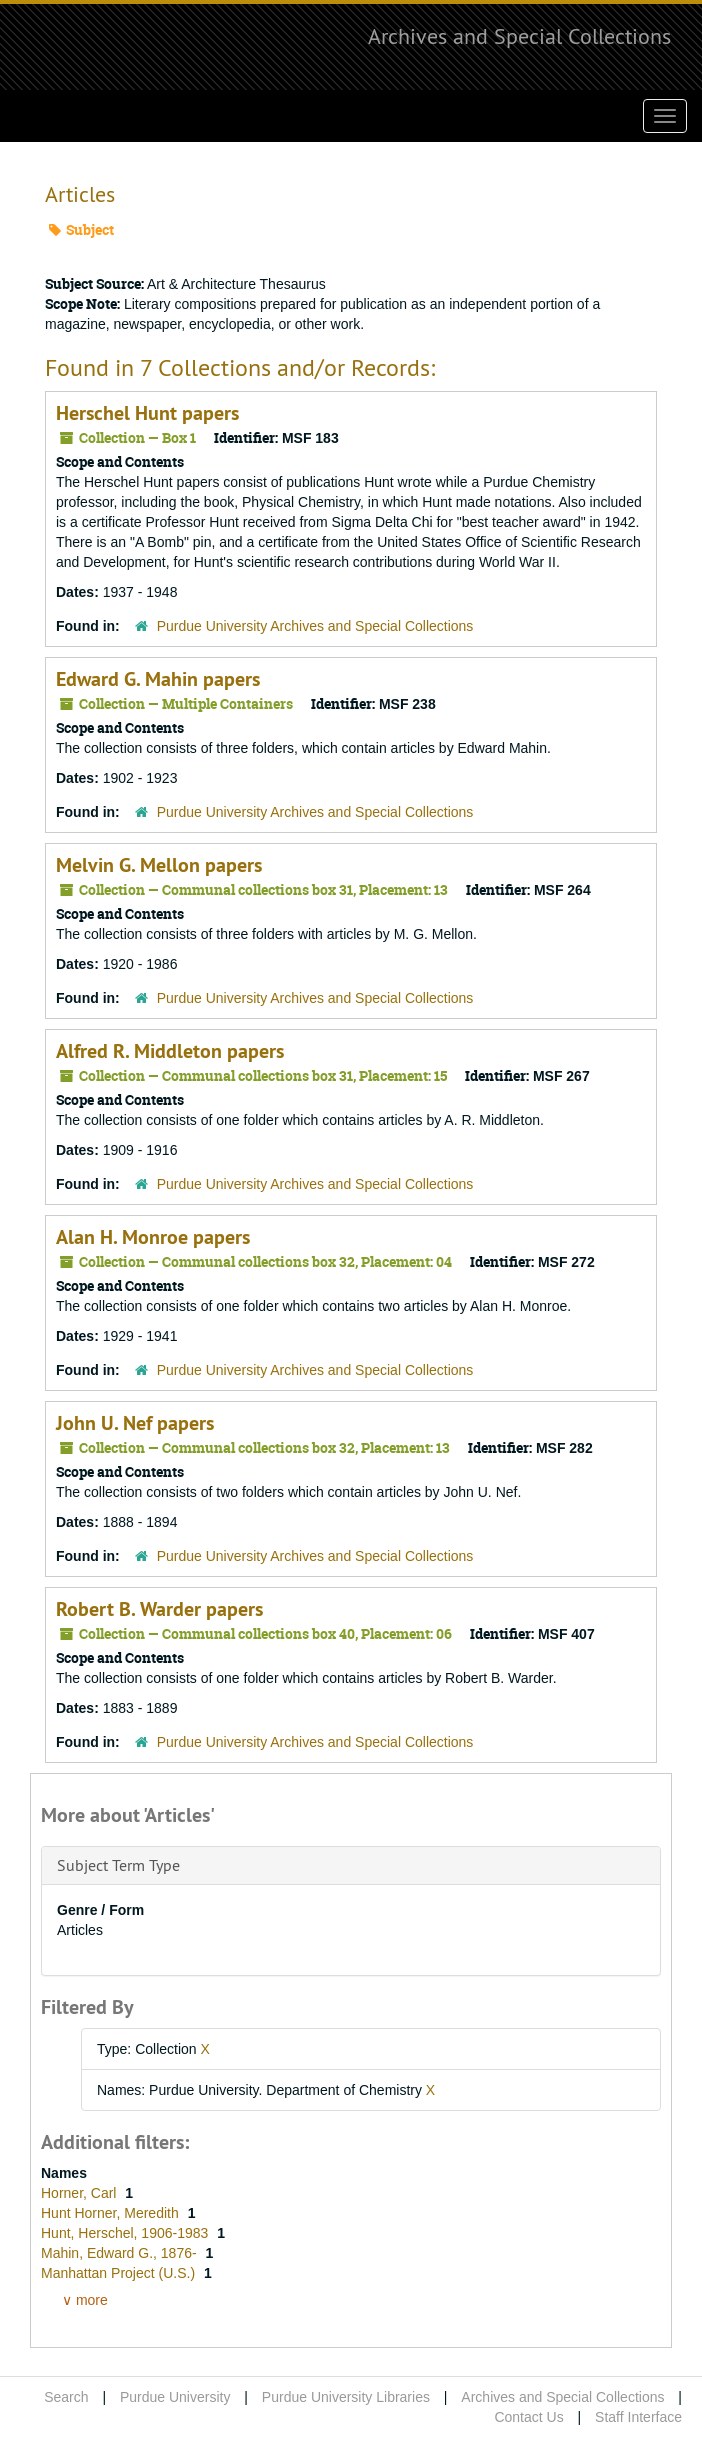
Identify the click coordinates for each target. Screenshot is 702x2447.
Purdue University (175, 2397)
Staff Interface (638, 2417)
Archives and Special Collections (519, 36)
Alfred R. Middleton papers (170, 1051)
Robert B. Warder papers (159, 1609)
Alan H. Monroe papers (153, 1237)
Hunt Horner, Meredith (112, 2213)
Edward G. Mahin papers (158, 679)
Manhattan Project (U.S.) (120, 2273)
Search (66, 2397)
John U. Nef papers (135, 1423)
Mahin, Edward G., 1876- (121, 2253)
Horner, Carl (80, 2193)
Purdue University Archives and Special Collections (315, 626)
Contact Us (528, 2417)
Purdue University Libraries (346, 2397)
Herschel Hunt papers (147, 413)
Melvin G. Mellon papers (159, 865)
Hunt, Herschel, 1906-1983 (126, 2233)
